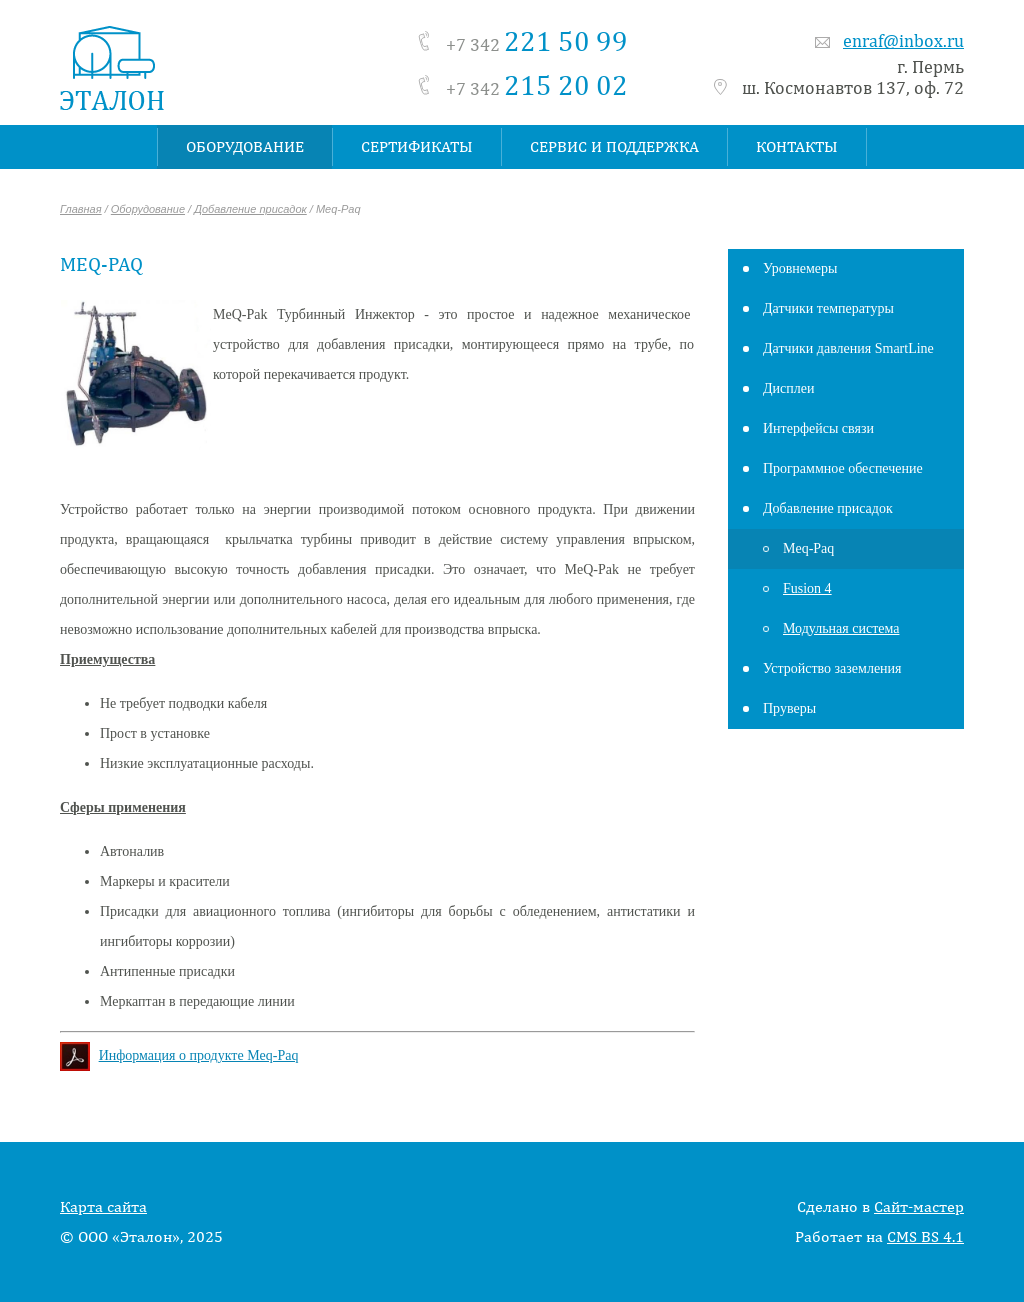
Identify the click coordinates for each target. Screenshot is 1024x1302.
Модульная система (841, 628)
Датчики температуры (828, 308)
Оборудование (148, 209)
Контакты (797, 146)
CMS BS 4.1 (925, 1236)
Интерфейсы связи (818, 428)
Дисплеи (788, 388)
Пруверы (789, 708)
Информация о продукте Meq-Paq (199, 1055)
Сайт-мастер (919, 1206)
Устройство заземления (832, 668)
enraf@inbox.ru (903, 40)
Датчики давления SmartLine (848, 348)
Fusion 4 (807, 588)
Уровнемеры (800, 268)
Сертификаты (417, 146)
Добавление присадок (250, 209)
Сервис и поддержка (614, 146)
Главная (81, 209)
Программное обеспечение (843, 468)
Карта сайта (103, 1206)
